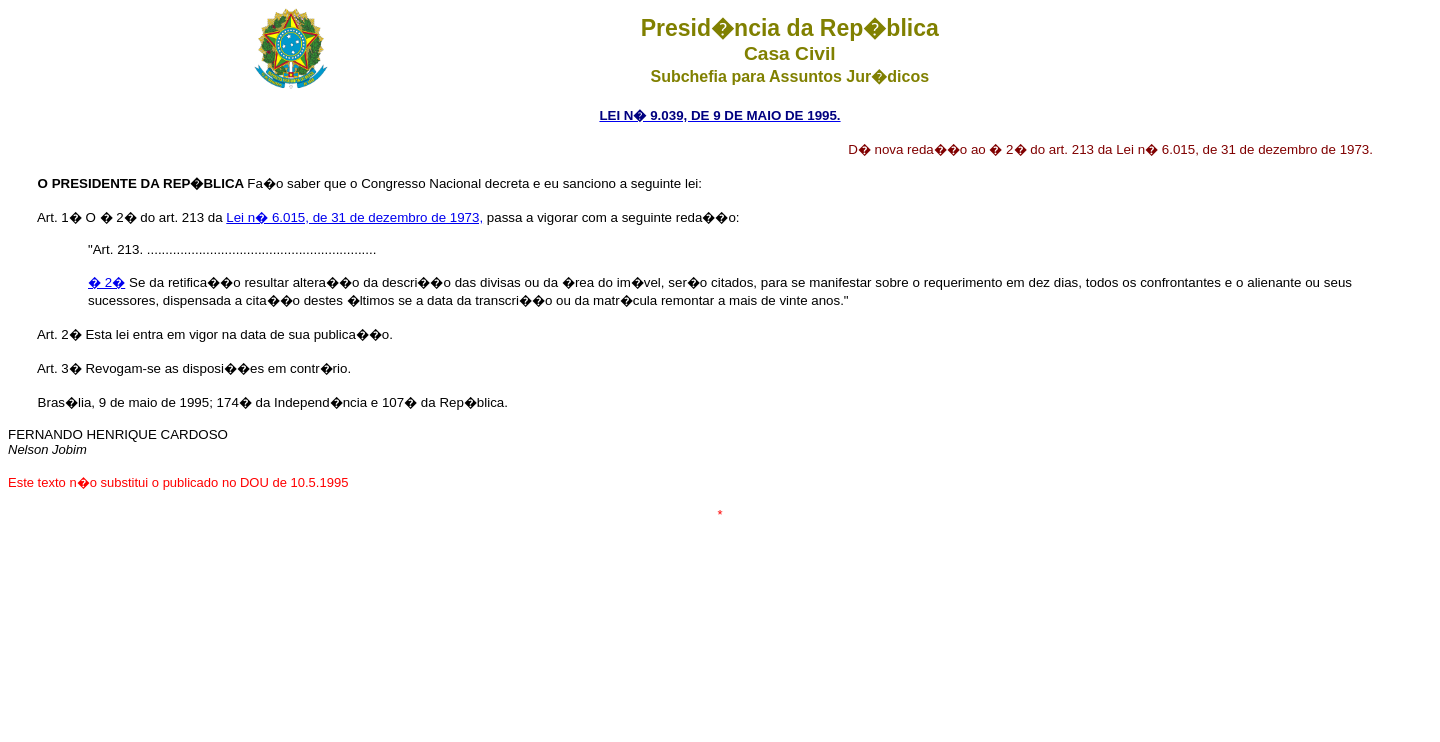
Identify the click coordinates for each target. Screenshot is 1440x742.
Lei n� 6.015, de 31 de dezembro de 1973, (354, 217)
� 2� (106, 282)
